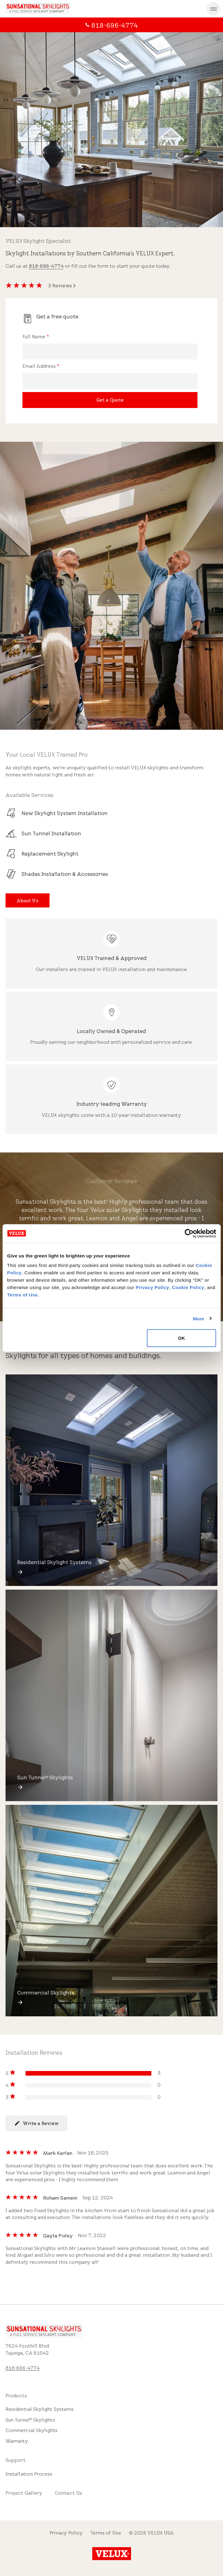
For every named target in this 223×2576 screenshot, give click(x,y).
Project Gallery (24, 2493)
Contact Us (68, 2493)
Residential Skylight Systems (40, 2409)
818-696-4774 (46, 266)
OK (181, 1338)
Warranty (17, 2441)
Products (16, 2396)
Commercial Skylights (32, 2430)
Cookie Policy (188, 1287)
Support (16, 2460)
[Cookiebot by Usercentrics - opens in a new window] (189, 1233)
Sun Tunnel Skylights (30, 2420)
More (198, 1318)
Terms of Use (22, 1294)
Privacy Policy (152, 1287)
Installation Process (29, 2474)
